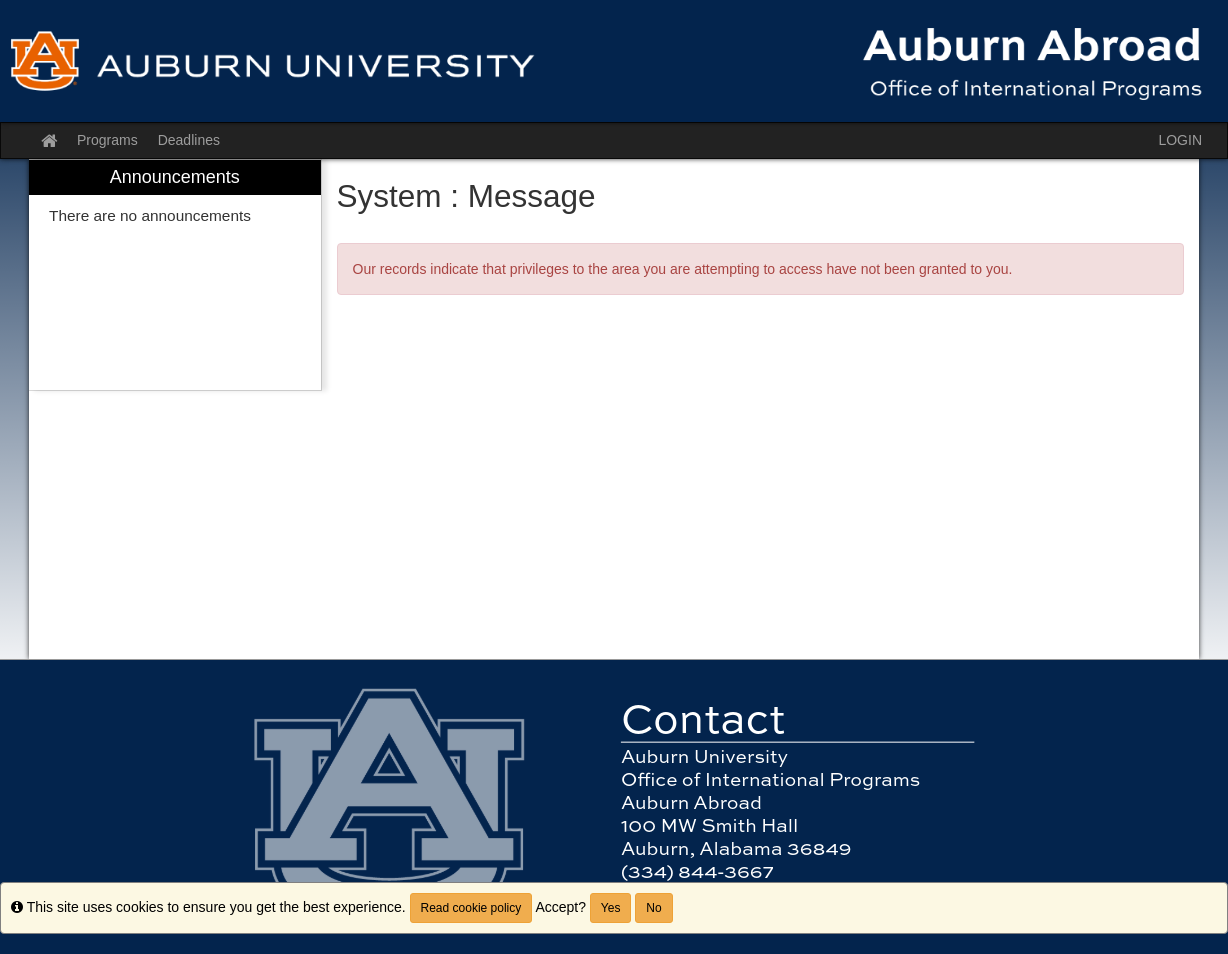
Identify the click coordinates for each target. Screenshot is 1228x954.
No (653, 908)
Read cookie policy (471, 908)
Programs (107, 140)
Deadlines (189, 140)
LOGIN (1180, 140)
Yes (611, 908)
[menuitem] (175, 275)
